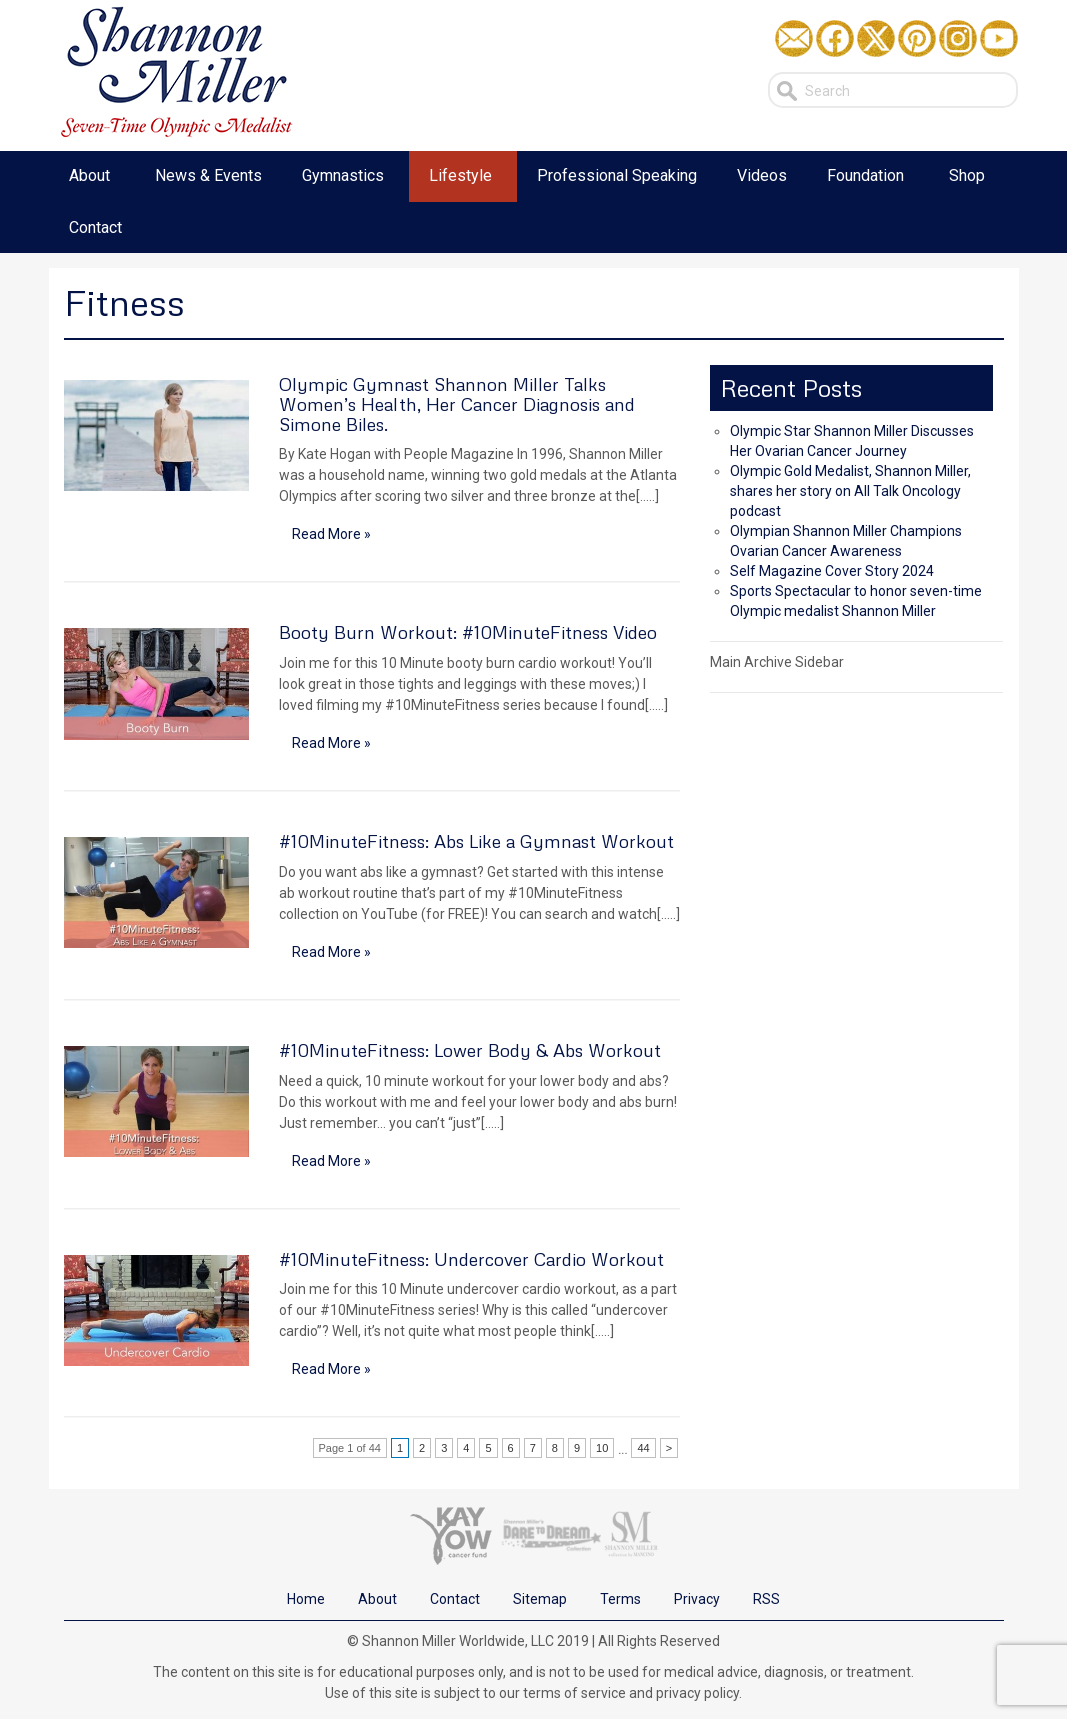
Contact (455, 1599)
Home (306, 1599)
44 (643, 1448)
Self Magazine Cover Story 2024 (832, 571)
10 (602, 1448)
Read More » (331, 534)
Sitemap (540, 1599)
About (377, 1599)
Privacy (697, 1599)
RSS (766, 1599)
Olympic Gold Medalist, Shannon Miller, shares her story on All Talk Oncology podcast (850, 491)
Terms (620, 1599)
